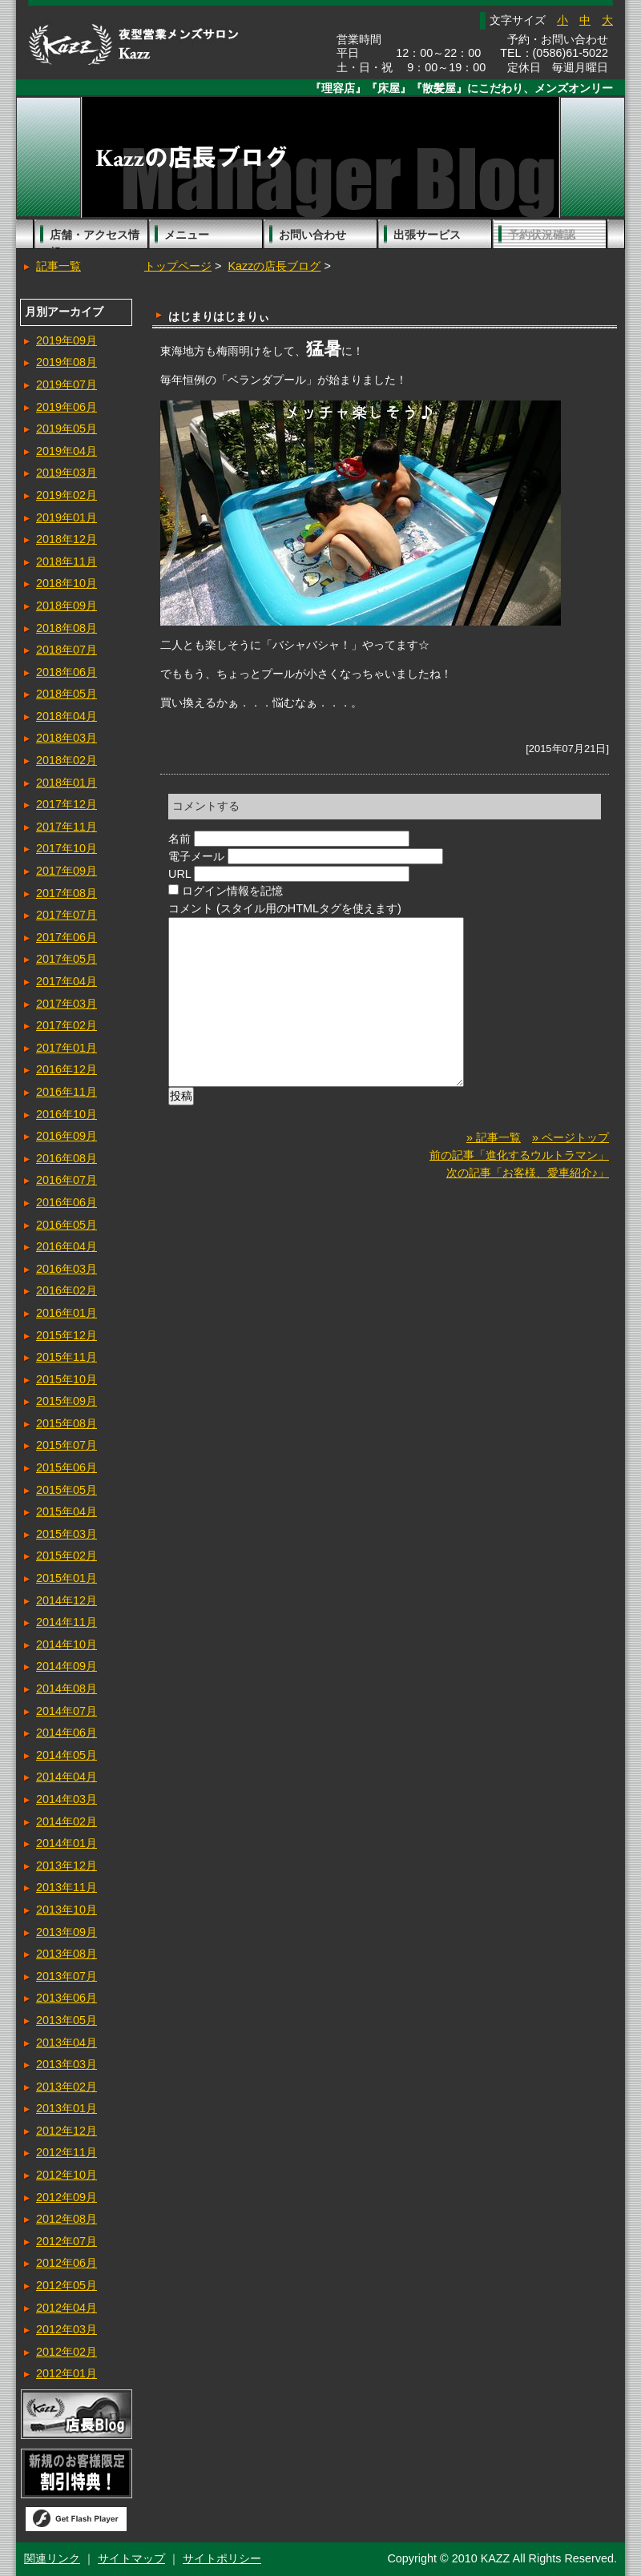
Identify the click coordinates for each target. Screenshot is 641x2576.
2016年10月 (66, 1114)
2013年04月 (66, 2042)
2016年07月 (66, 1179)
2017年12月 (66, 804)
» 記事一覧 (493, 1161)
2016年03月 (66, 1268)
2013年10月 (66, 1909)
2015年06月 (66, 1467)
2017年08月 (66, 893)
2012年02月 (66, 2351)
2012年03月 (66, 2329)
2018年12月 (66, 539)
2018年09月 (66, 605)
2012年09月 (66, 2197)
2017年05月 (66, 958)
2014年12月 (66, 1600)
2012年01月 (66, 2373)
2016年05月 (66, 1224)
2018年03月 (66, 737)
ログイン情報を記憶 (232, 890)
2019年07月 (66, 384)
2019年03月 (66, 472)
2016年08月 (66, 1158)
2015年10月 (66, 1379)
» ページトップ (570, 1161)
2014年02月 (66, 1821)
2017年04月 (66, 981)
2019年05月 (66, 428)
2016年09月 (66, 1135)
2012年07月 (66, 2241)
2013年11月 (66, 1887)
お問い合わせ (312, 235)
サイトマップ (131, 2558)
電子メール (196, 856)
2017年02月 (66, 1025)
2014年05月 (66, 1755)
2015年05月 (66, 1489)
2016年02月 (66, 1290)
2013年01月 (66, 2108)
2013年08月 (66, 1953)
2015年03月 (66, 1533)
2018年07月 (66, 649)
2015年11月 (66, 1356)
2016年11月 (66, 1091)
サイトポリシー (222, 2558)
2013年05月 (66, 2020)
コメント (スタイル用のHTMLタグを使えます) (284, 908)
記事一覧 (58, 266)
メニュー (186, 235)
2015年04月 (66, 1511)
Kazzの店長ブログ (274, 266)
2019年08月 (66, 362)
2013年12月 (66, 1865)
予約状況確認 (541, 235)
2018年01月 (66, 782)
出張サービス (427, 235)
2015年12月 (66, 1335)
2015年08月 (66, 1423)
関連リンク (52, 2558)
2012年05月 (66, 2285)
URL (179, 873)
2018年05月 (66, 693)
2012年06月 (66, 2262)
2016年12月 (66, 1069)
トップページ (178, 266)
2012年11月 (66, 2152)
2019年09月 (66, 340)
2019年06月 (66, 406)
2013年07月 (66, 1976)
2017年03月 (66, 1003)
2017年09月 (66, 870)
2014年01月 (66, 1843)
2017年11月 (66, 826)
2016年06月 (66, 1202)
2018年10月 (66, 583)
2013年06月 (66, 1997)
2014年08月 (66, 1688)
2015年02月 (66, 1555)
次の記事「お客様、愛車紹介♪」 (527, 1196)
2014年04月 (66, 1776)
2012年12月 (66, 2130)
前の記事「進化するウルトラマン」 (519, 1179)
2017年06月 (66, 937)
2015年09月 (66, 1401)
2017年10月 (66, 848)
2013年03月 (66, 2064)
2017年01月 (66, 1047)
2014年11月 (66, 1622)
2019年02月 (66, 495)
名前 (179, 838)
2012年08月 (66, 2218)
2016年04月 (66, 1246)
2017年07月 (66, 914)
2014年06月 (66, 1732)
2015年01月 (66, 1578)
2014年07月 (66, 1711)
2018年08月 (66, 628)
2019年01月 (66, 517)
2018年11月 (66, 561)
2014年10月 (66, 1644)
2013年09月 (66, 1932)
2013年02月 (66, 2086)
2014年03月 (66, 1799)
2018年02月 (66, 760)
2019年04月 (66, 451)
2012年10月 (66, 2174)
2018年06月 (66, 672)
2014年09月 (66, 1666)
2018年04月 (66, 716)
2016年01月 (66, 1312)
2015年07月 (66, 1445)
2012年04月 (66, 2307)
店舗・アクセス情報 (94, 239)
